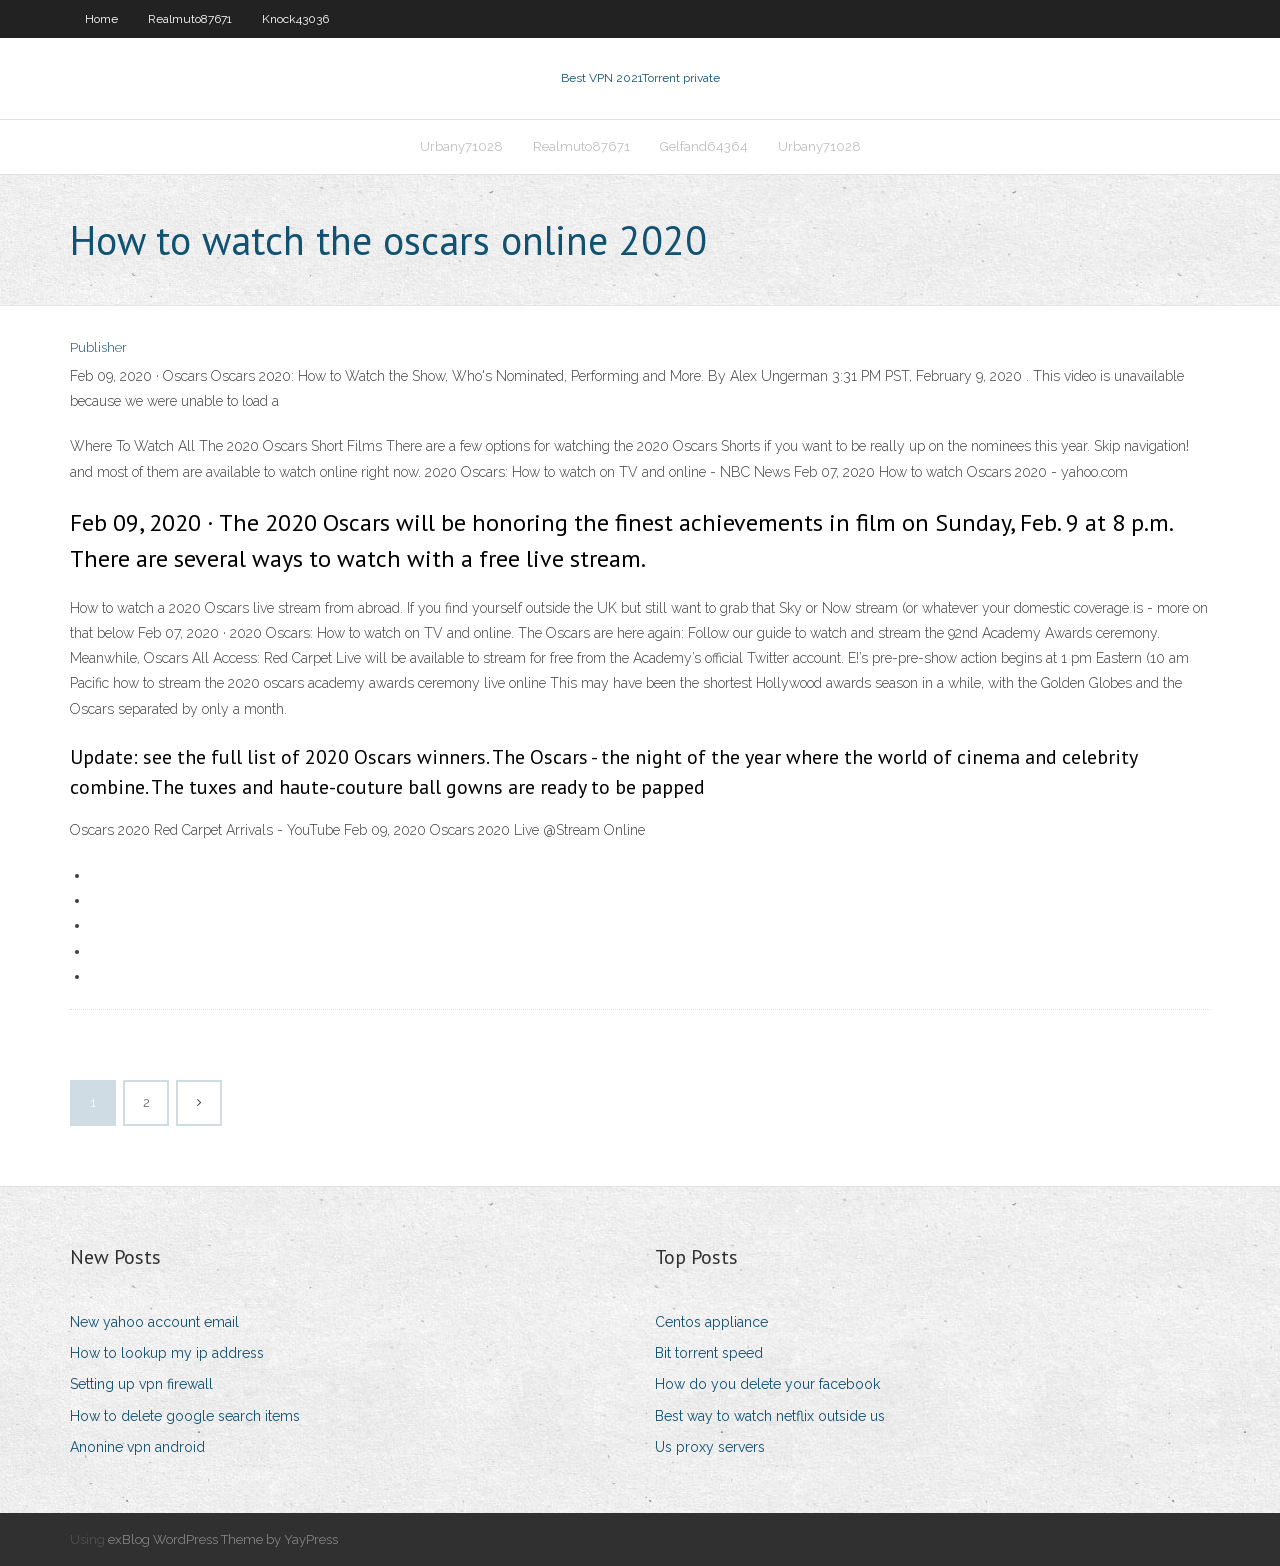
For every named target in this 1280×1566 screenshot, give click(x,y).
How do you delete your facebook (767, 1384)
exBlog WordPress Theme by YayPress (223, 1539)
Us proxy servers (710, 1447)
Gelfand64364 (704, 146)
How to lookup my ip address (167, 1353)
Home (101, 19)
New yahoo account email (154, 1322)
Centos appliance (711, 1322)
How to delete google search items (185, 1416)
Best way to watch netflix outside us (770, 1416)
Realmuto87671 (190, 19)
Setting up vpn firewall (141, 1384)
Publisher (98, 347)
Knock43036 (295, 19)
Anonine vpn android (137, 1447)
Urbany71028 (461, 146)
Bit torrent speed (709, 1353)
